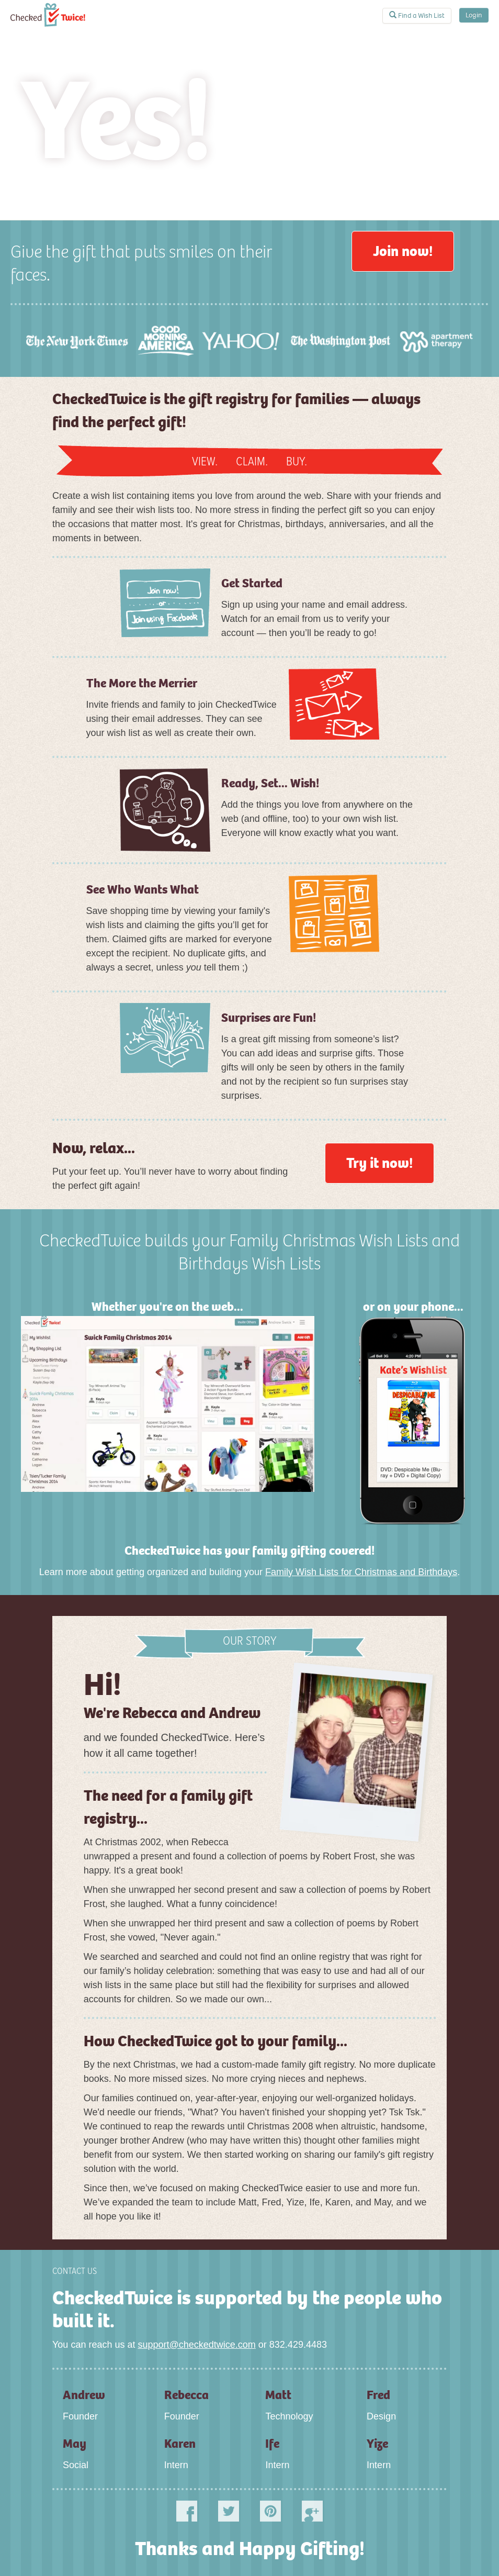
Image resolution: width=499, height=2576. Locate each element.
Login (474, 15)
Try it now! (379, 1163)
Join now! (403, 251)
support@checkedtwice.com (196, 2344)
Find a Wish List (417, 15)
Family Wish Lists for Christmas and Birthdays (361, 1572)
